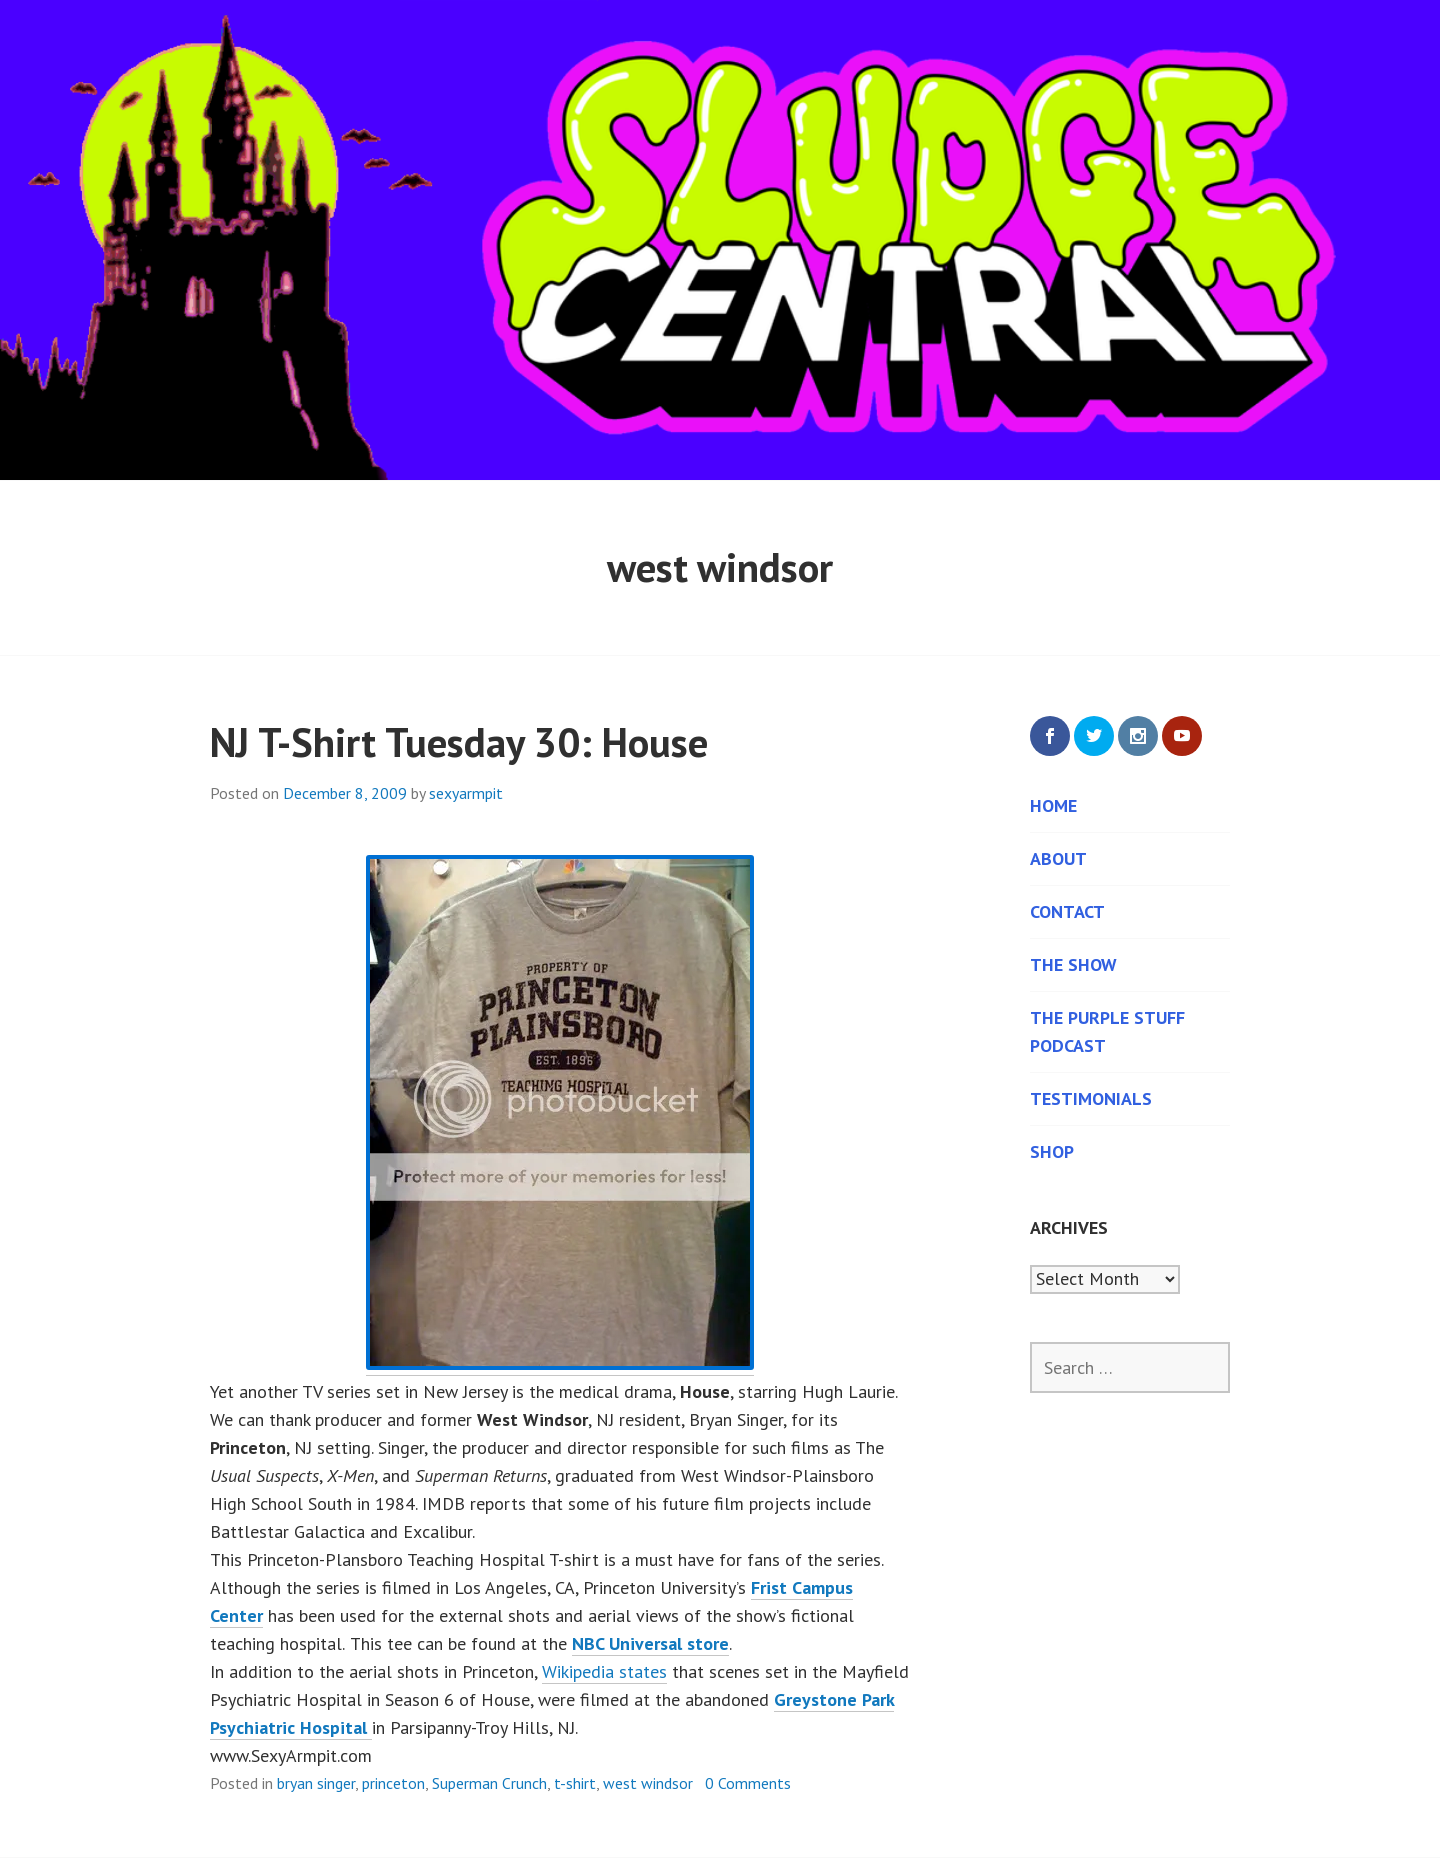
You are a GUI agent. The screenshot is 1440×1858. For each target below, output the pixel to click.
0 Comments (748, 1783)
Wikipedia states (604, 1671)
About (1058, 858)
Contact (1067, 911)
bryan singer (316, 1783)
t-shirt (575, 1783)
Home (1053, 805)
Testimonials (1091, 1098)
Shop (1052, 1151)
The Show (1073, 964)
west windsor (648, 1783)
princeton (393, 1783)
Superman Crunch (489, 1783)
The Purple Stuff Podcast (1107, 1031)
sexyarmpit (466, 793)
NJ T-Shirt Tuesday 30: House (459, 742)
